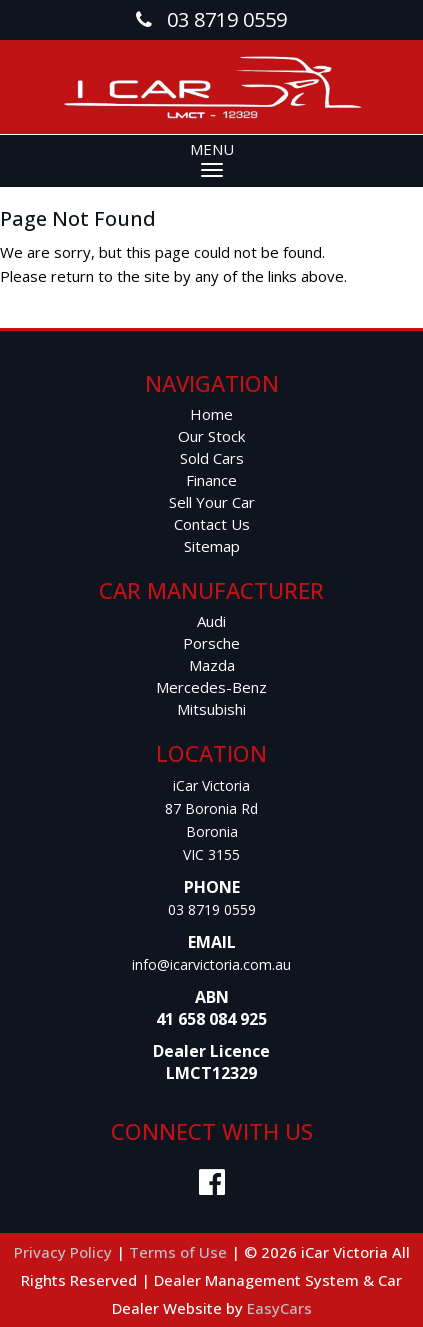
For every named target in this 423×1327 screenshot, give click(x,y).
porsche (211, 643)
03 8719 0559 (212, 909)
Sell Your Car (212, 502)
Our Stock (211, 436)
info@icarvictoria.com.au (211, 964)
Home (211, 414)
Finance (211, 480)
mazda (212, 665)
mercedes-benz (211, 687)
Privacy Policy (65, 1252)
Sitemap (212, 546)
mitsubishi (211, 709)
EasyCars (279, 1308)
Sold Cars (212, 458)
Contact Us (212, 524)
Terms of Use (180, 1252)
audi (211, 621)
